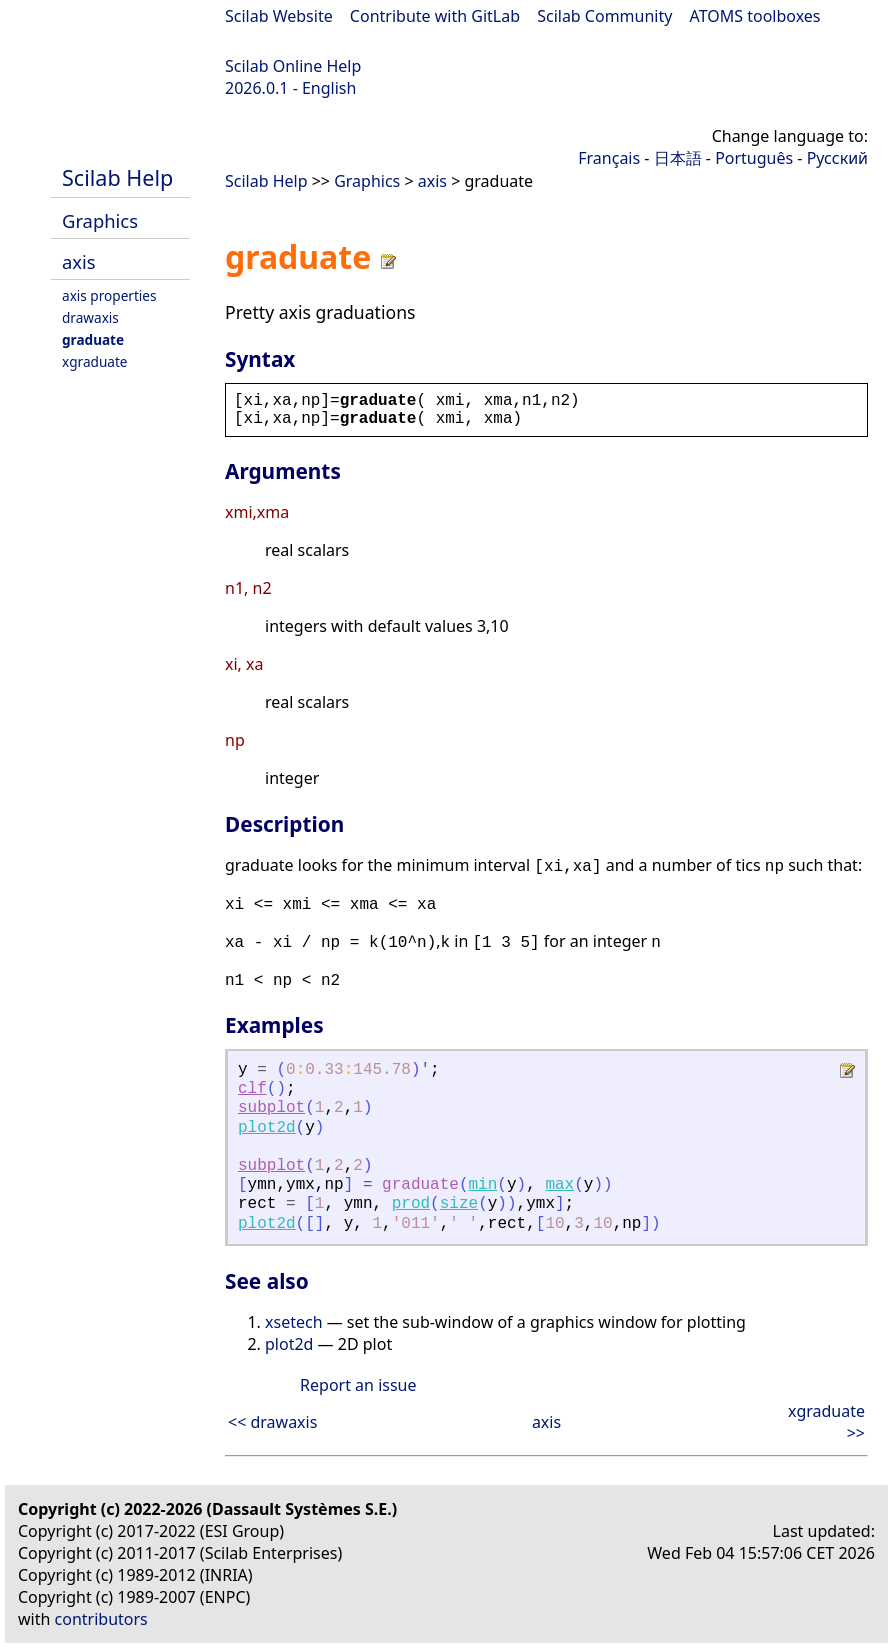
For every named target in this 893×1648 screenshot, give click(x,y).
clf (252, 1089)
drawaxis (90, 317)
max (559, 1185)
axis (79, 261)
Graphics (100, 220)
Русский (837, 158)
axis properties (109, 295)
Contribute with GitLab (435, 16)
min (483, 1185)
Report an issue (358, 1385)
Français (609, 158)
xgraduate (94, 361)
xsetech (294, 1322)
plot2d (267, 1128)
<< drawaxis (272, 1422)
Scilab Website (279, 16)
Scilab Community (604, 16)
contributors (101, 1619)
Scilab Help (117, 177)
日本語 (678, 158)
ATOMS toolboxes (755, 16)
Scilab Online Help (293, 66)
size (459, 1204)
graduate (93, 339)
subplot (271, 1108)
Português (754, 158)
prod (411, 1204)
